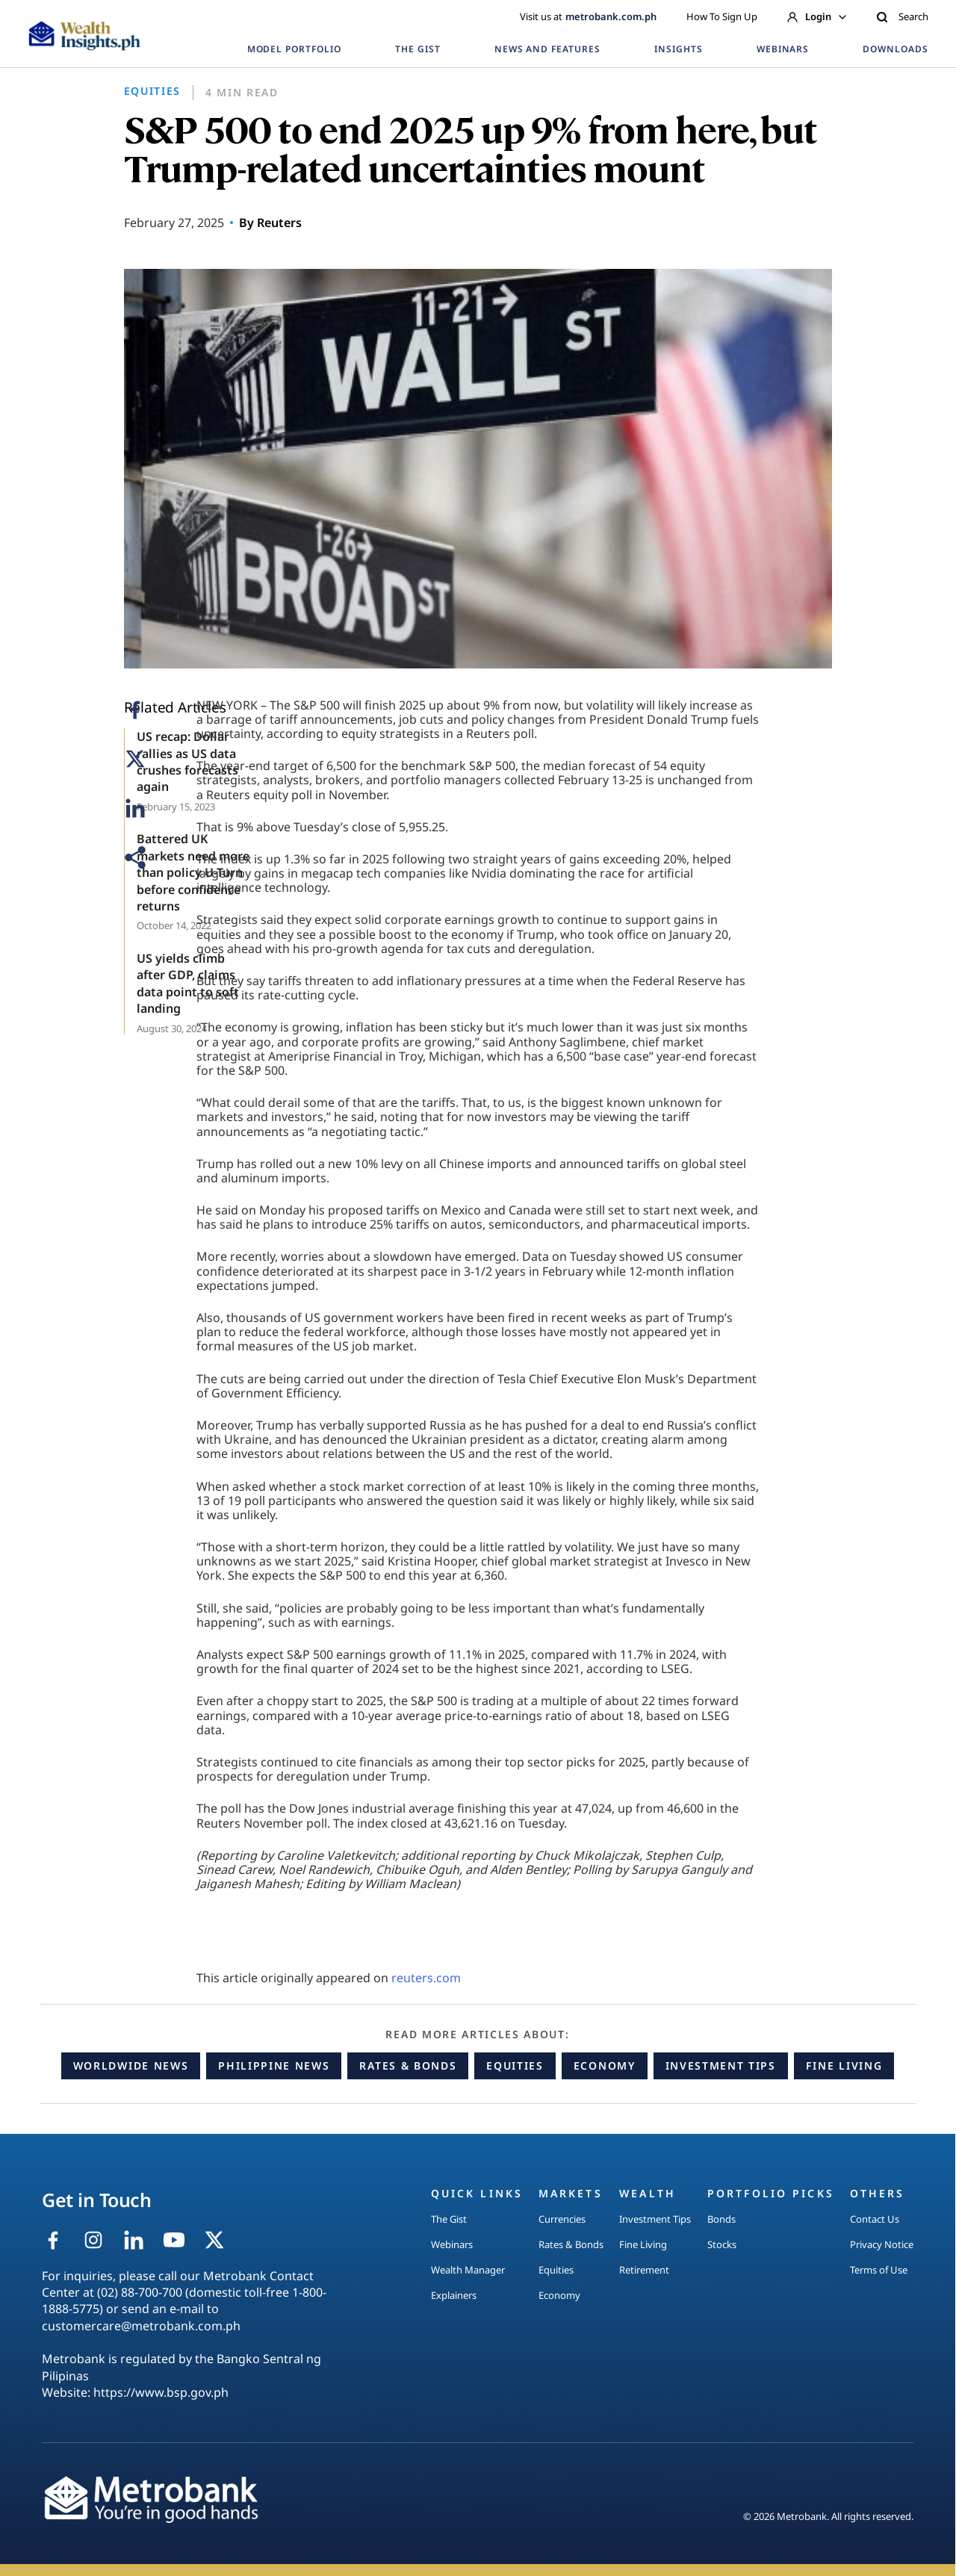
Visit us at (588, 16)
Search (902, 16)
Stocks (721, 2244)
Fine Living (844, 2065)
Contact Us (874, 2219)
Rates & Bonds (407, 2065)
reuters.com (426, 1978)
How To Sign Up (721, 16)
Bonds (721, 2219)
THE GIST (418, 49)
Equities (514, 2065)
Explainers (454, 2295)
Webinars (452, 2244)
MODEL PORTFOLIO (294, 49)
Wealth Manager (468, 2269)
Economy (605, 2065)
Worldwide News (131, 2065)
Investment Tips (720, 2065)
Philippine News (273, 2065)
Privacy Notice (881, 2244)
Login (816, 16)
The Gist (449, 2219)
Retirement (644, 2269)
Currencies (562, 2219)
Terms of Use (878, 2269)
